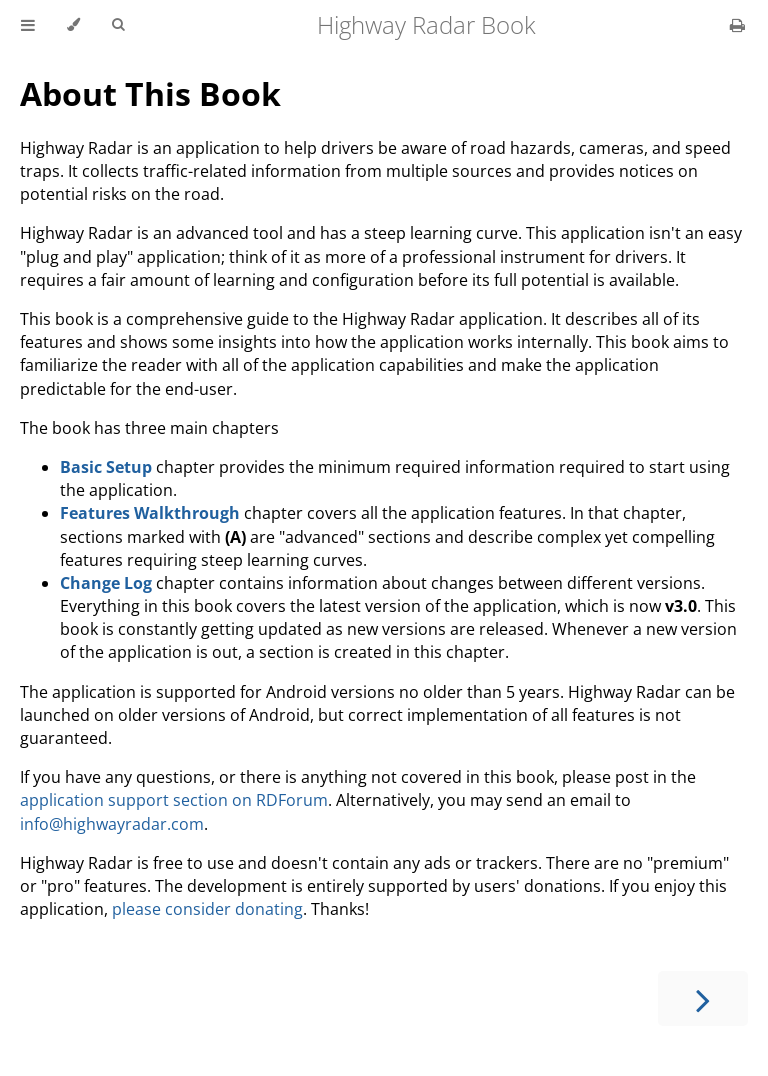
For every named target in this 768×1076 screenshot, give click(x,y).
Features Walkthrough (150, 513)
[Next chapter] (703, 998)
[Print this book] (737, 25)
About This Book (150, 93)
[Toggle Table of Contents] (28, 25)
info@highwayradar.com (112, 824)
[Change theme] (73, 25)
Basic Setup (106, 467)
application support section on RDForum (174, 800)
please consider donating (207, 909)
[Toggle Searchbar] (118, 25)
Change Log (106, 583)
